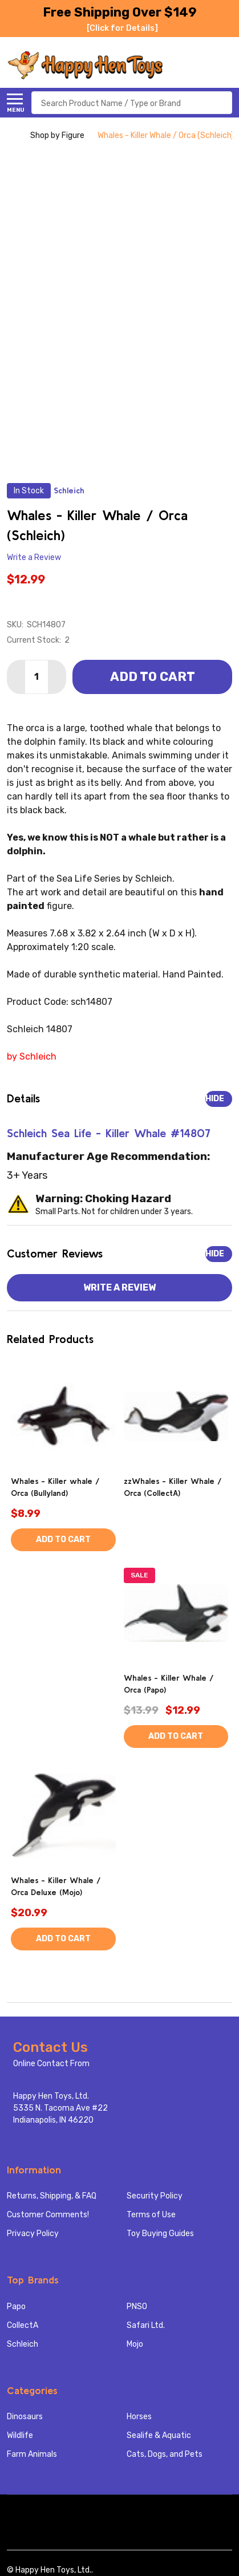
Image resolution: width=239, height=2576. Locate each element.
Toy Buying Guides (160, 2233)
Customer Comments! (48, 2215)
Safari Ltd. (146, 2325)
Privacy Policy (33, 2233)
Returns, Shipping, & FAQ (51, 2196)
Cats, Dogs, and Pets (164, 2454)
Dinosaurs (25, 2416)
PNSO (137, 2306)
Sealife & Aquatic (159, 2435)
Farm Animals (32, 2454)
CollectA (22, 2325)
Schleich (22, 2344)
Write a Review (34, 557)
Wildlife (20, 2435)
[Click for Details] (122, 28)
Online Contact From (51, 2063)
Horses (139, 2416)
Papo (16, 2306)
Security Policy (155, 2196)
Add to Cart (152, 676)
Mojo (135, 2344)
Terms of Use (151, 2215)
